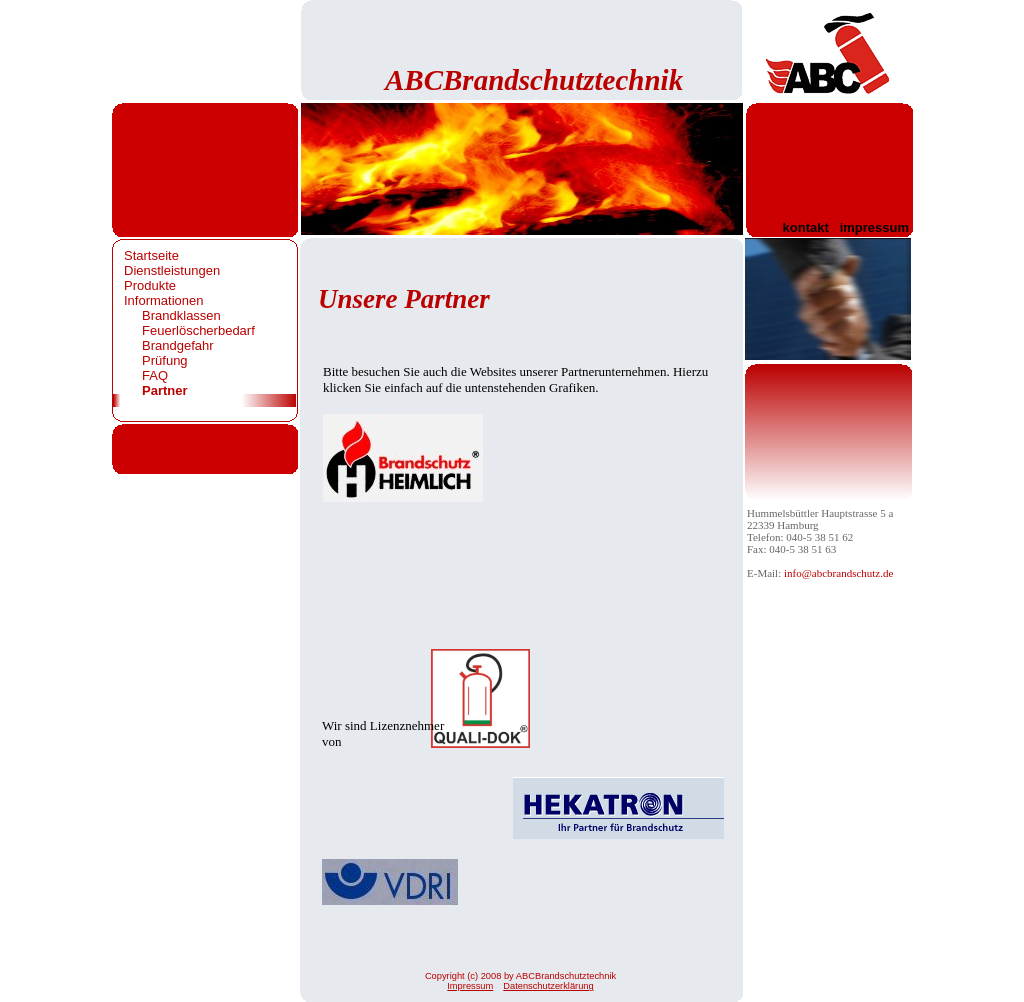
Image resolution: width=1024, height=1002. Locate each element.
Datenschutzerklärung (548, 986)
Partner (165, 390)
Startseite (151, 255)
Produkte (150, 285)
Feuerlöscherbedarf (198, 330)
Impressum (470, 986)
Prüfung (165, 360)
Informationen (164, 300)
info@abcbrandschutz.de (838, 573)
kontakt (806, 227)
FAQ (155, 375)
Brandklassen (181, 315)
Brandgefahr (178, 345)
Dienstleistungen (172, 270)
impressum (874, 227)
